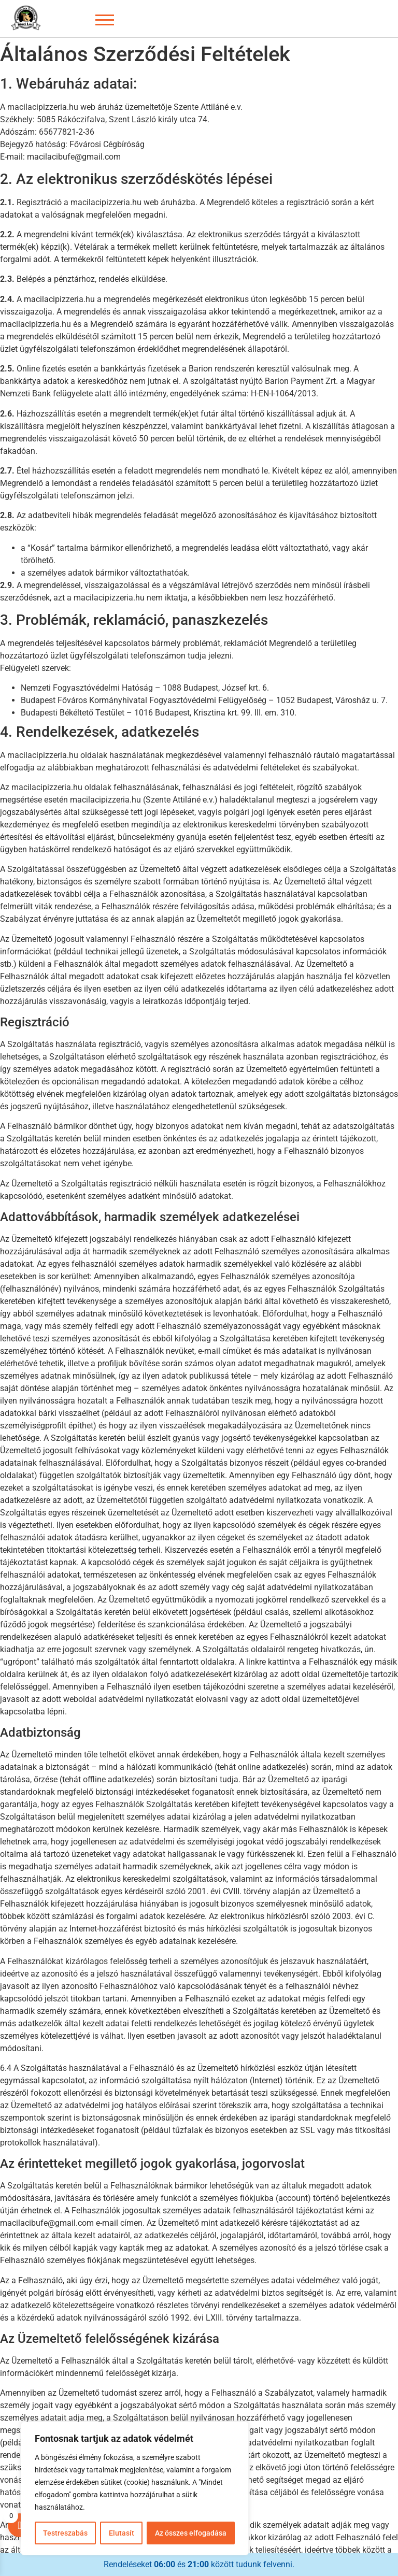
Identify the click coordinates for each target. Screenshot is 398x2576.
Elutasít (121, 2533)
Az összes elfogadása (190, 2533)
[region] (135, 2488)
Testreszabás (65, 2533)
